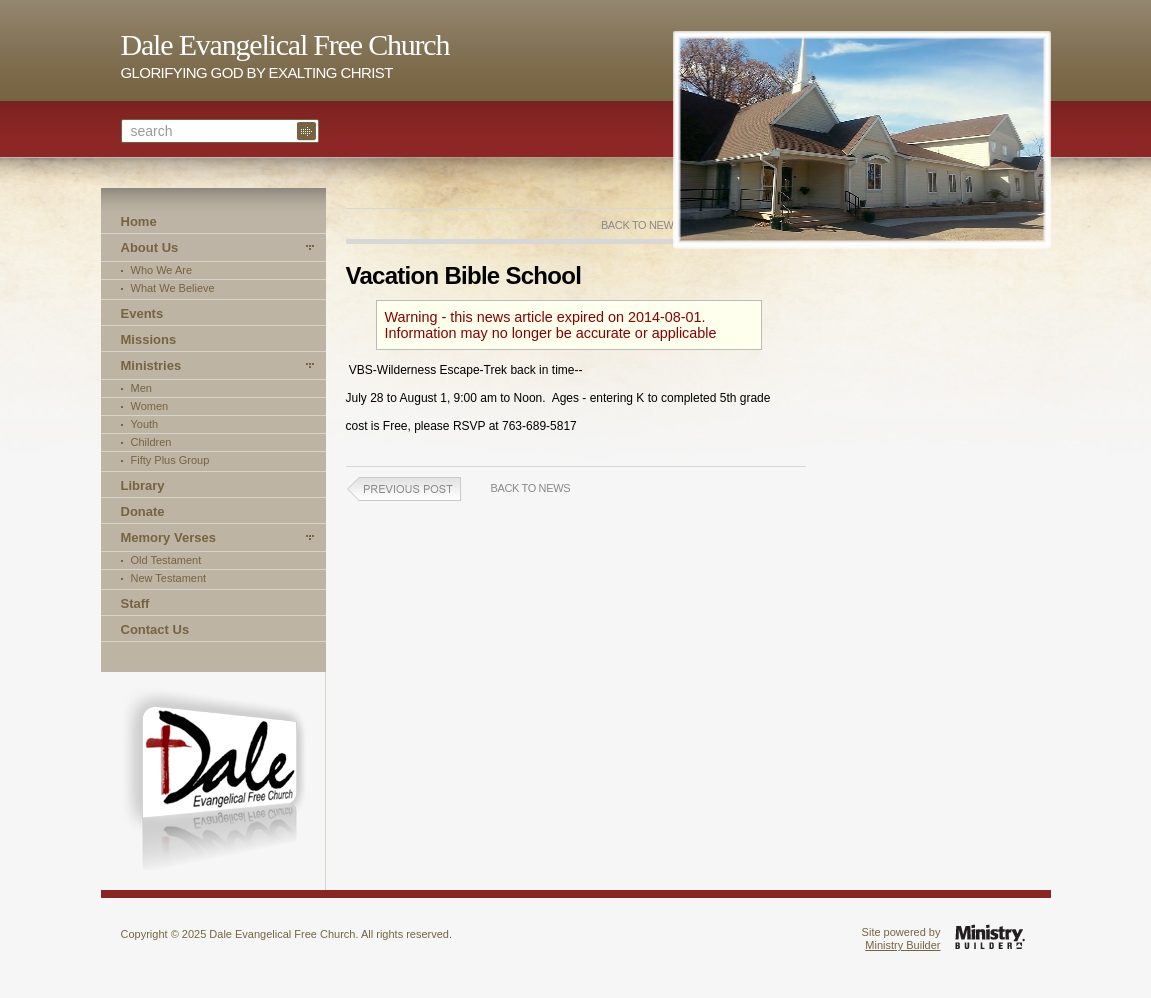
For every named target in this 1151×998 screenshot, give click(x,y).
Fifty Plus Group (170, 460)
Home (139, 221)
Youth (145, 424)
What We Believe (173, 288)
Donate (143, 511)
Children (151, 442)
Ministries (151, 365)
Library (143, 485)
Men (141, 388)
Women (150, 406)
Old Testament (166, 560)
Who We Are (162, 270)
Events (142, 313)
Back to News (641, 225)
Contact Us (155, 629)
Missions (149, 339)
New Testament (169, 578)
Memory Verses (168, 537)
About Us (150, 247)
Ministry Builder (902, 945)
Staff (135, 603)
